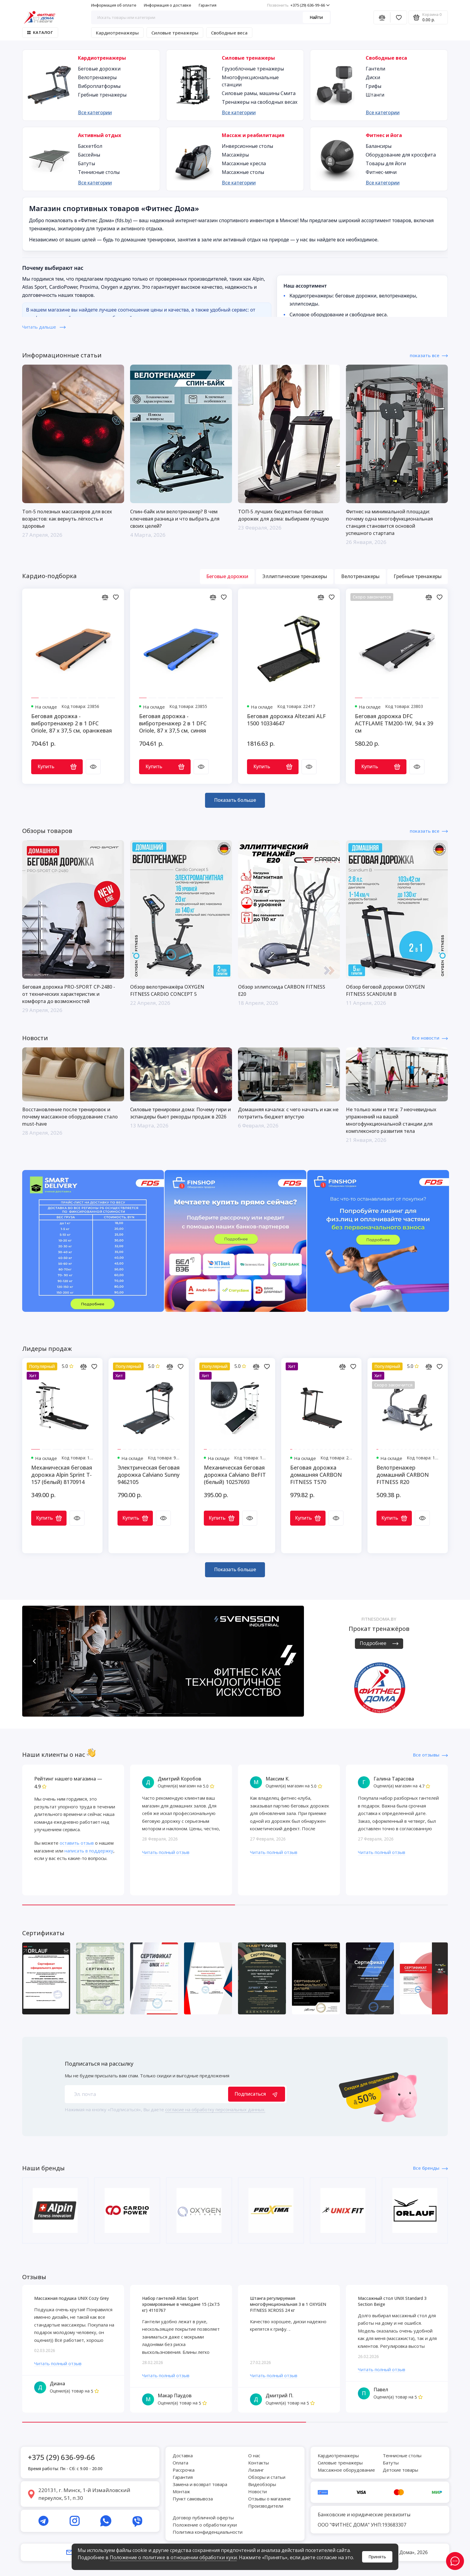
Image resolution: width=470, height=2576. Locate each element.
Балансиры (378, 146)
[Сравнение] (382, 17)
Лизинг (256, 2470)
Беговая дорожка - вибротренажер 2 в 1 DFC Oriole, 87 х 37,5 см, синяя (173, 723)
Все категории (95, 112)
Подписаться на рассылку (99, 2063)
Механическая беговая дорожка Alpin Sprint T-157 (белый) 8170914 (61, 1474)
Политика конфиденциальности (207, 2532)
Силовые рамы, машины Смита (259, 93)
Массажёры (235, 154)
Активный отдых (99, 135)
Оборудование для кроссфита (401, 154)
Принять (377, 2557)
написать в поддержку (88, 1851)
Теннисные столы (99, 172)
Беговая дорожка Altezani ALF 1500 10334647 (286, 719)
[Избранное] (399, 17)
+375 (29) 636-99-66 (298, 5)
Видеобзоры (262, 2484)
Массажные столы (243, 172)
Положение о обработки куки (205, 2525)
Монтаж (181, 2491)
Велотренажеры (97, 77)
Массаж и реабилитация (253, 135)
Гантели (375, 68)
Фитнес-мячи (381, 172)
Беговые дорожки (99, 68)
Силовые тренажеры (174, 33)
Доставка (183, 2455)
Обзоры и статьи (266, 2477)
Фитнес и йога (384, 135)
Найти (316, 17)
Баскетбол (90, 146)
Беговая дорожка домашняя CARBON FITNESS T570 (316, 1474)
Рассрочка (184, 2470)
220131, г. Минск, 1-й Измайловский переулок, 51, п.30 (84, 2494)
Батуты (86, 163)
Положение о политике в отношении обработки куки (173, 2557)
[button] (34, 1661)
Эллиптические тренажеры (294, 576)
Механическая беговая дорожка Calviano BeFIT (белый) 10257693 (235, 1474)
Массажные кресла (244, 163)
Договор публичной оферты (203, 2518)
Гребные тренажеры (102, 94)
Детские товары (400, 2470)
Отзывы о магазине (269, 2499)
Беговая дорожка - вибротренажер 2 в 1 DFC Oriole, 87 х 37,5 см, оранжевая (71, 723)
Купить (56, 766)
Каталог (40, 32)
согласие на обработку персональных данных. (215, 2109)
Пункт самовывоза (193, 2499)
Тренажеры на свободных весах (259, 102)
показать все (429, 355)
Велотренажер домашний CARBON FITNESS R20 (402, 1474)
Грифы (373, 86)
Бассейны (89, 154)
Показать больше (235, 800)
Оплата (180, 2463)
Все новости (430, 1038)
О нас (254, 2455)
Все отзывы (430, 1755)
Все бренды (430, 2168)
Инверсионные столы (247, 146)
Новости (257, 2491)
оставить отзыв (77, 1843)
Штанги (375, 94)
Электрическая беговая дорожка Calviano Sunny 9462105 (149, 1474)
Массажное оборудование (346, 2470)
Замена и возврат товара (200, 2484)
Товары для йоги (386, 163)
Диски (373, 77)
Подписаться (256, 2094)
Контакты (258, 2463)
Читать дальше (44, 327)
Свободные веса (229, 33)
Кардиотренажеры (117, 33)
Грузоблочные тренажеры (253, 68)
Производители (265, 2506)
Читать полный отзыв (165, 1852)
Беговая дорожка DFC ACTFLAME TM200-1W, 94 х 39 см (394, 723)
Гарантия (207, 5)
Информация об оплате (113, 5)
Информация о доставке (167, 5)
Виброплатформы (99, 86)
